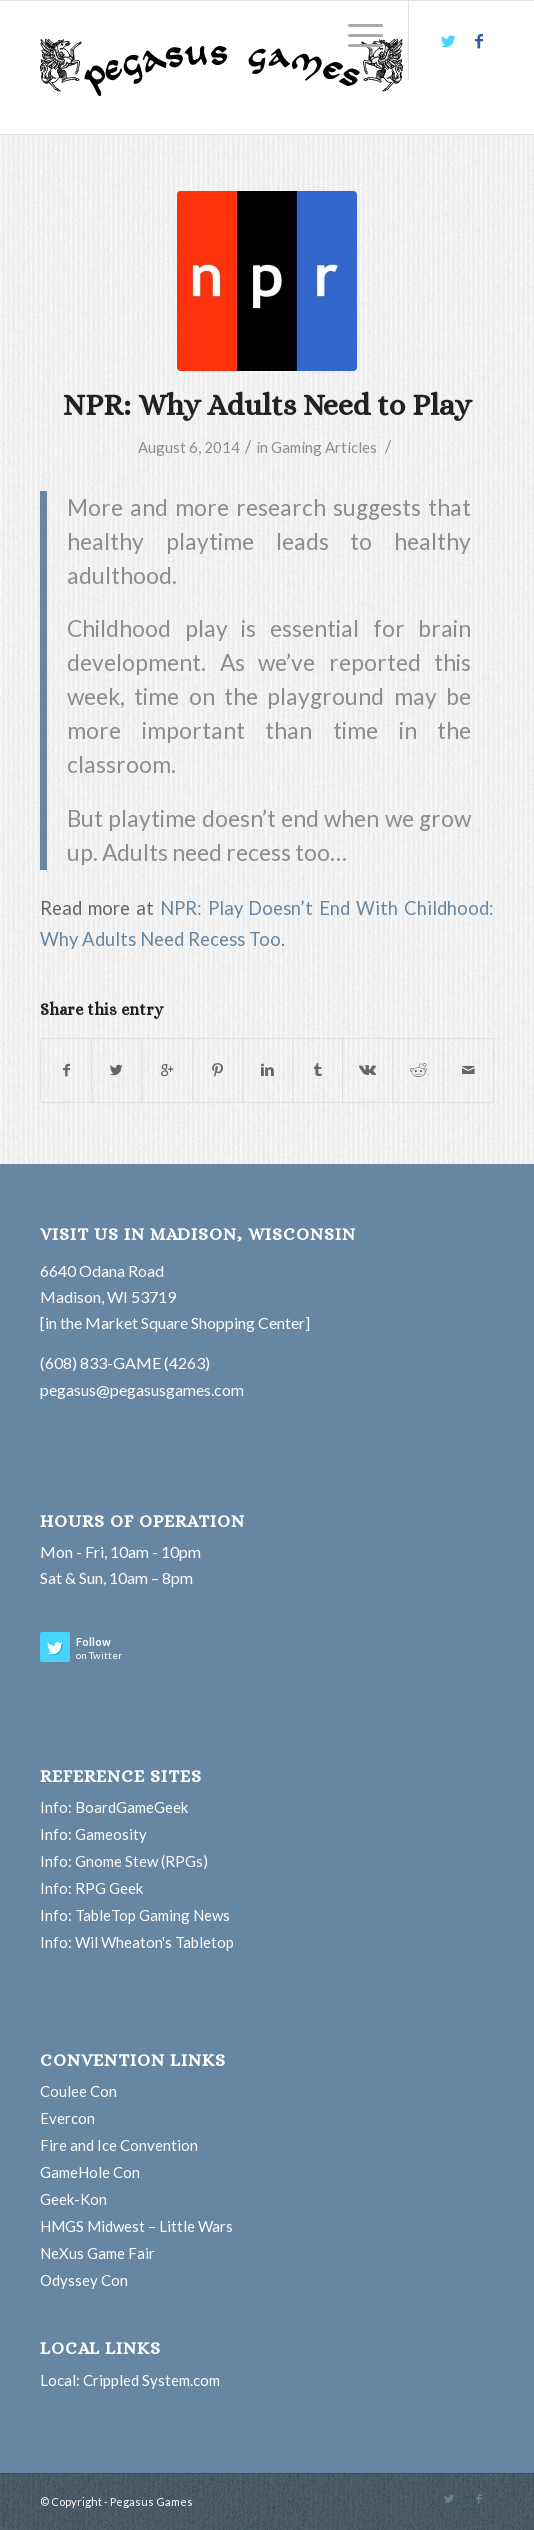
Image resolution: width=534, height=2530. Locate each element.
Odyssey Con (84, 2280)
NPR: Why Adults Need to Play (267, 405)
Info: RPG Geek (91, 1888)
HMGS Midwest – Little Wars (136, 2226)
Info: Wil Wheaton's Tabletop (137, 1942)
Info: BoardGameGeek (114, 1807)
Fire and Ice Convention (119, 2145)
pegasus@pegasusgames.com (142, 1389)
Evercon (67, 2118)
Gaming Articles (324, 447)
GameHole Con (90, 2172)
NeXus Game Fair (97, 2253)
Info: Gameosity (93, 1834)
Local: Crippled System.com (130, 2380)
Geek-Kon (73, 2199)
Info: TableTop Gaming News (135, 1915)
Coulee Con (78, 2091)
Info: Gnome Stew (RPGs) (124, 1861)
